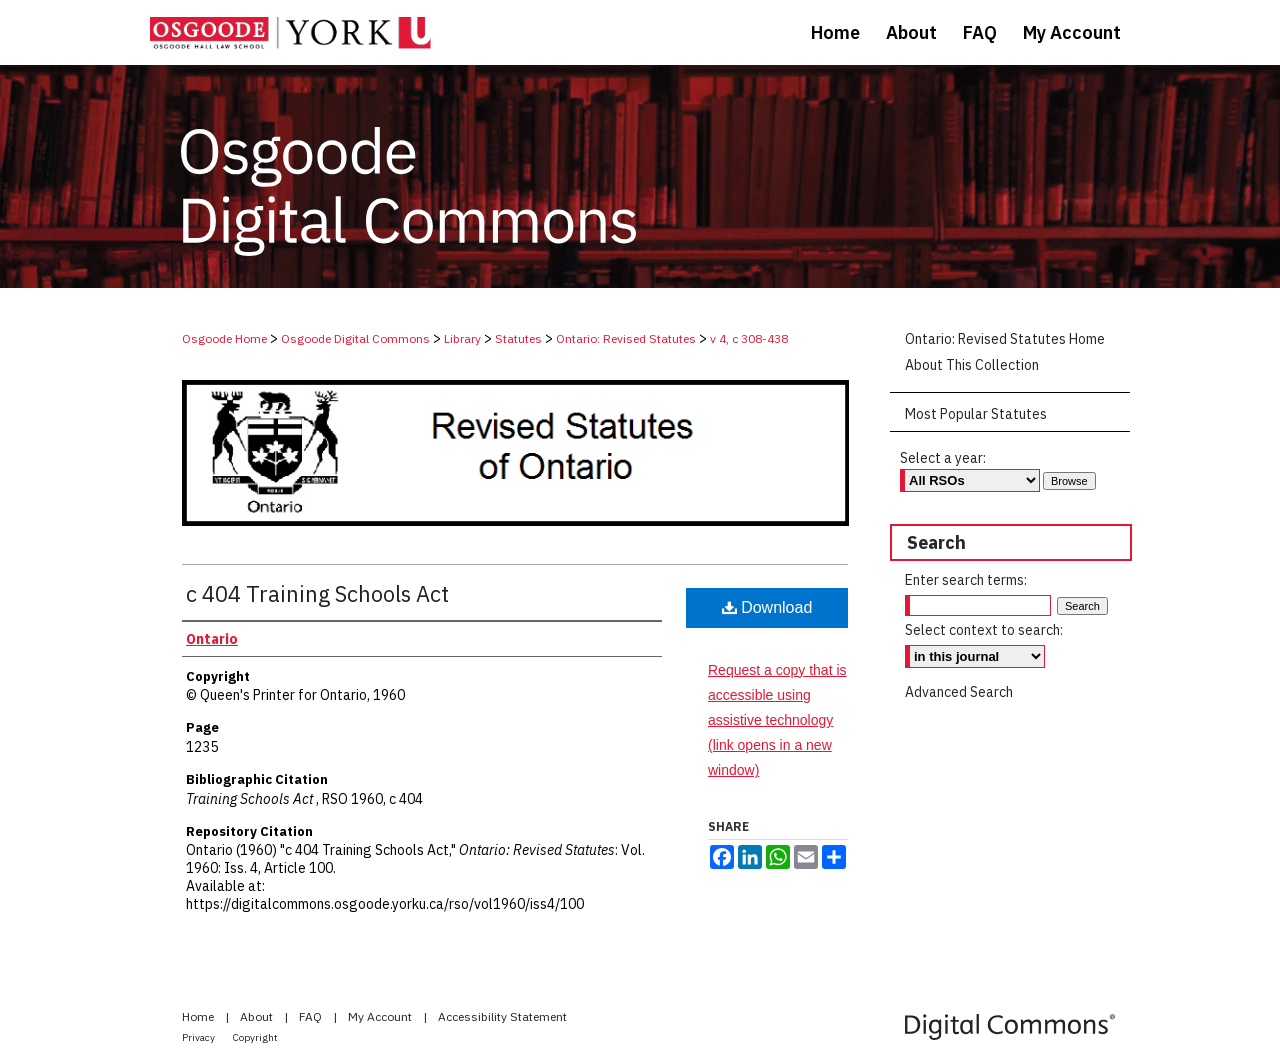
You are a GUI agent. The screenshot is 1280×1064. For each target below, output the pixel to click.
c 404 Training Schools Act (317, 593)
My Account (381, 1016)
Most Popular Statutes (976, 414)
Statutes (518, 338)
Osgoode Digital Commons (355, 338)
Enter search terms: (966, 580)
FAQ (312, 1016)
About (258, 1016)
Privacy (199, 1037)
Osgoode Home (224, 338)
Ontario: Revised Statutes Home (1005, 339)
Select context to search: (984, 630)
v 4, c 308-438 (749, 338)
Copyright (255, 1037)
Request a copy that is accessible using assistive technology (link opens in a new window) (777, 720)
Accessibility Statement (502, 1016)
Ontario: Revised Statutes (626, 338)
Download (767, 607)
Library (462, 338)
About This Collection (972, 365)
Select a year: (943, 458)
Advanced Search (959, 692)
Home (199, 1016)
